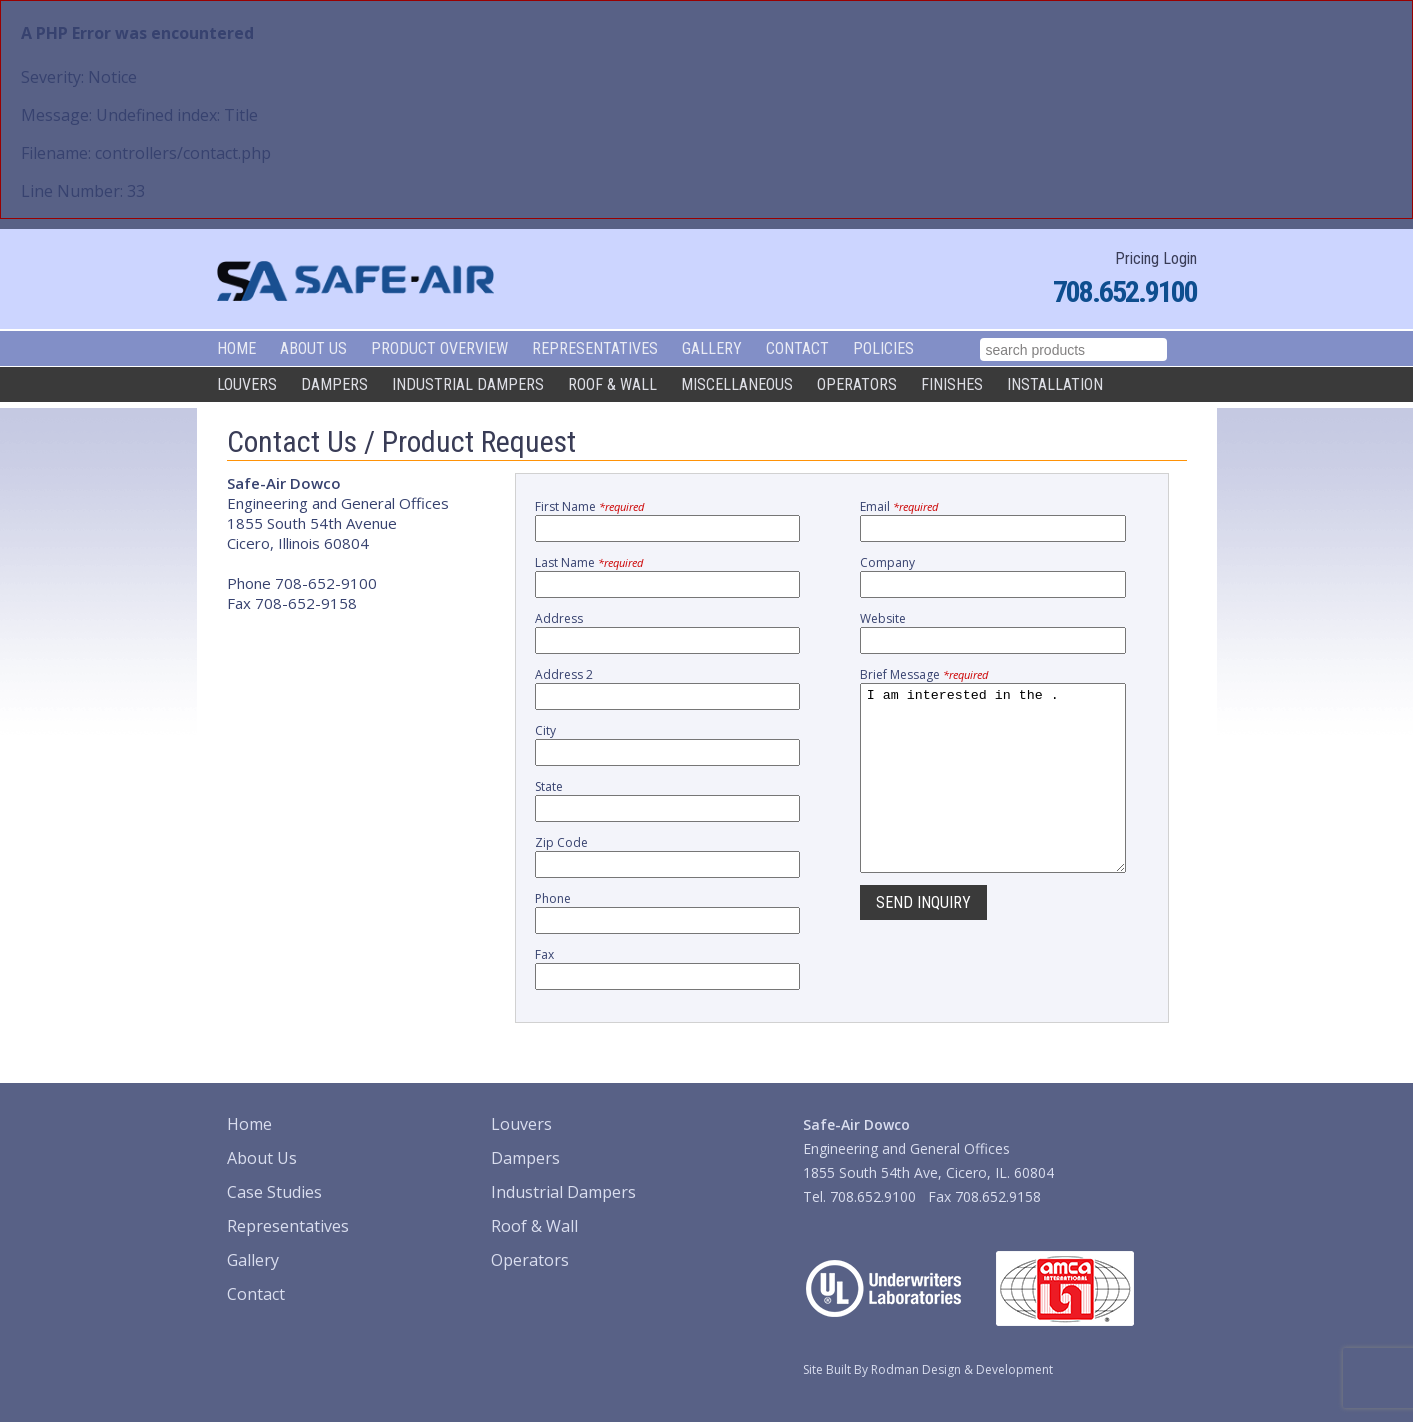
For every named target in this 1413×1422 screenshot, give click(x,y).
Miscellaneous (737, 384)
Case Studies (274, 1192)
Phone (553, 898)
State (549, 786)
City (545, 730)
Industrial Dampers (468, 384)
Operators (857, 384)
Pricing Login (1156, 258)
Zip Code (561, 842)
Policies (883, 348)
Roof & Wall (612, 384)
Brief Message (924, 674)
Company (887, 562)
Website (883, 618)
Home (236, 348)
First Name (589, 506)
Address (559, 618)
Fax (544, 954)
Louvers (247, 384)
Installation (1055, 384)
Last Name (589, 562)
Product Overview (439, 348)
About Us (313, 348)
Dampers (334, 384)
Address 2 (564, 674)
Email (899, 506)
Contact (797, 348)
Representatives (595, 348)
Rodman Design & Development (962, 1369)
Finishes (952, 384)
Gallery (712, 348)
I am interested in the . (992, 796)
